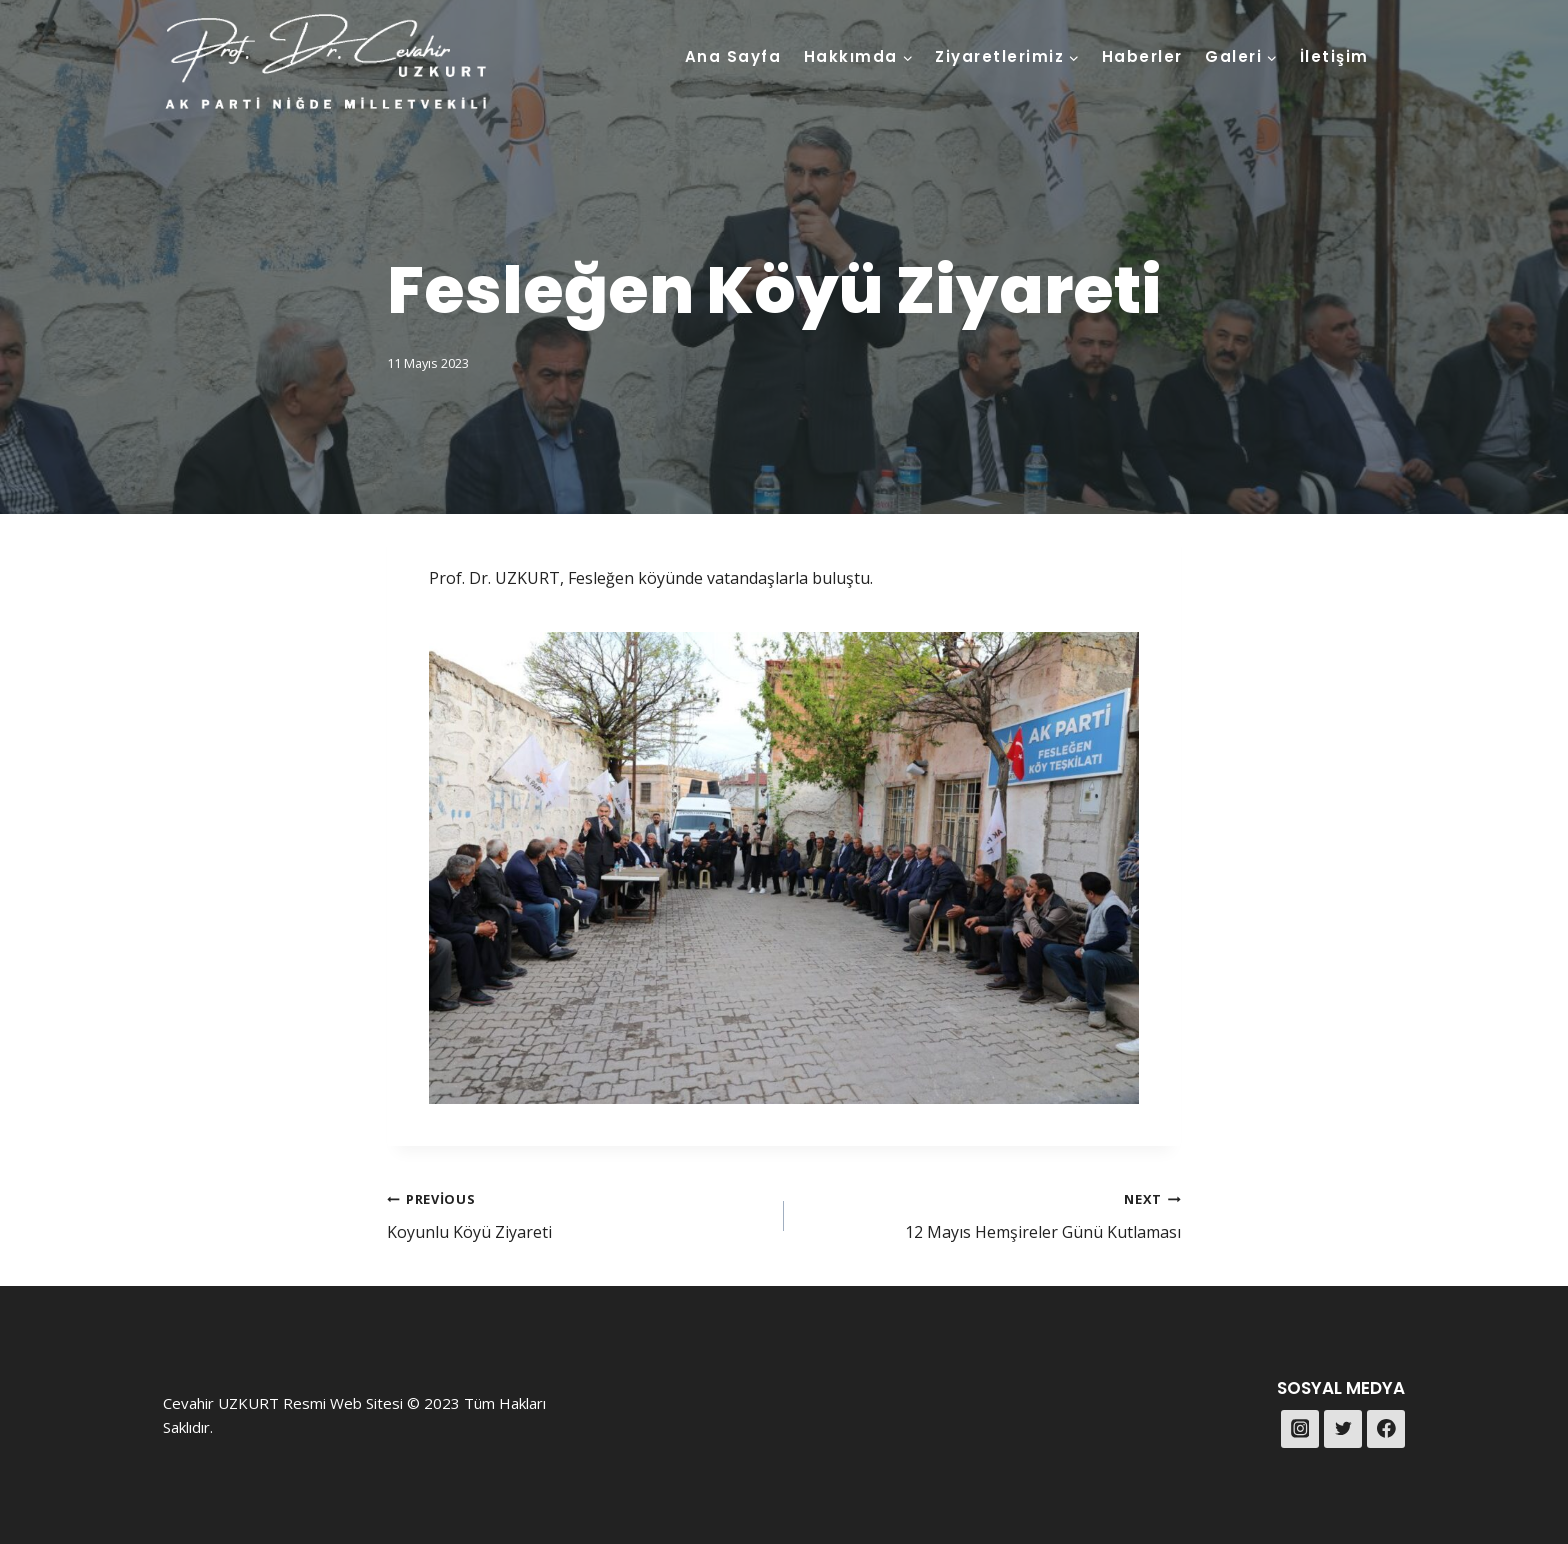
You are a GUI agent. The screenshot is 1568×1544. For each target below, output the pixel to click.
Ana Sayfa (733, 56)
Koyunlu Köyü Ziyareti (577, 1214)
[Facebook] (1386, 1429)
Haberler (1142, 56)
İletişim (1334, 56)
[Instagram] (1300, 1429)
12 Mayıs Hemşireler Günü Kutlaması (990, 1214)
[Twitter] (1343, 1429)
